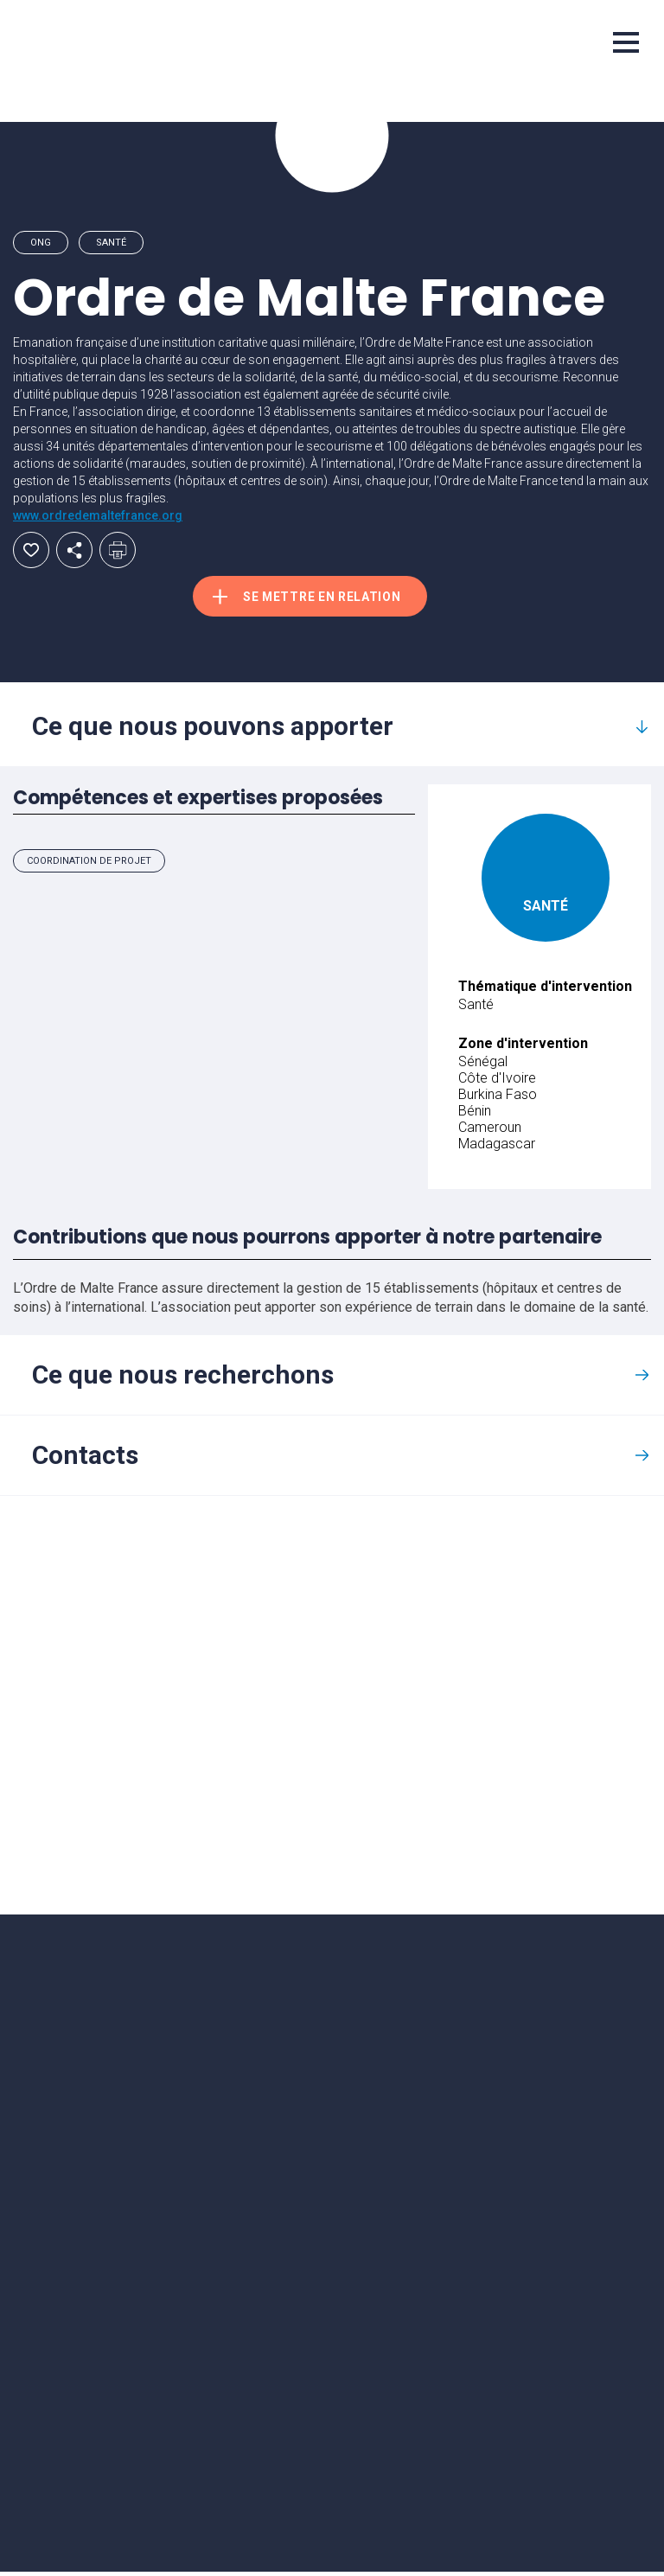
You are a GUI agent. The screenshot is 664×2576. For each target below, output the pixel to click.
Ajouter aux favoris (31, 550)
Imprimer (117, 550)
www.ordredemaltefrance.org (97, 515)
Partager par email (74, 550)
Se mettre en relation (330, 598)
